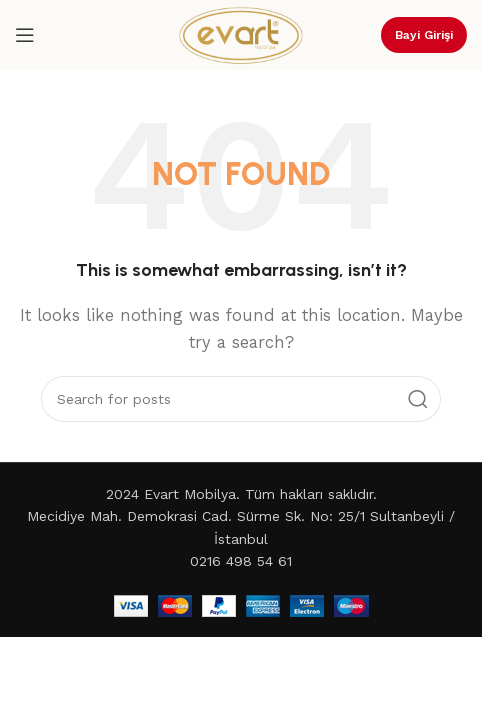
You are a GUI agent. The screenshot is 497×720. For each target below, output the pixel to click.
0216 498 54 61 (241, 561)
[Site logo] (241, 34)
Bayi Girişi (424, 35)
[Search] (241, 399)
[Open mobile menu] (25, 35)
